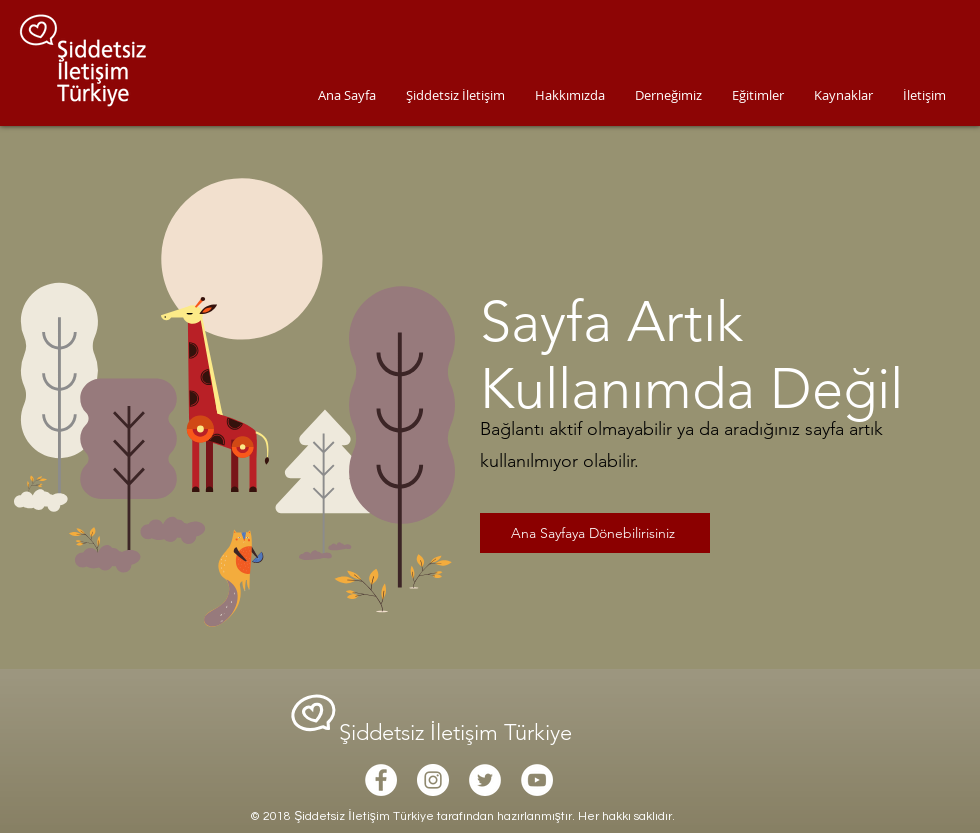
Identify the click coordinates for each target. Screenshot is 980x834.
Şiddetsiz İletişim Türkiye (458, 732)
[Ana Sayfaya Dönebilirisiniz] (595, 533)
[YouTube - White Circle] (537, 780)
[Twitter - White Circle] (485, 780)
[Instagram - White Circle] (433, 780)
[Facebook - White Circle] (381, 780)
